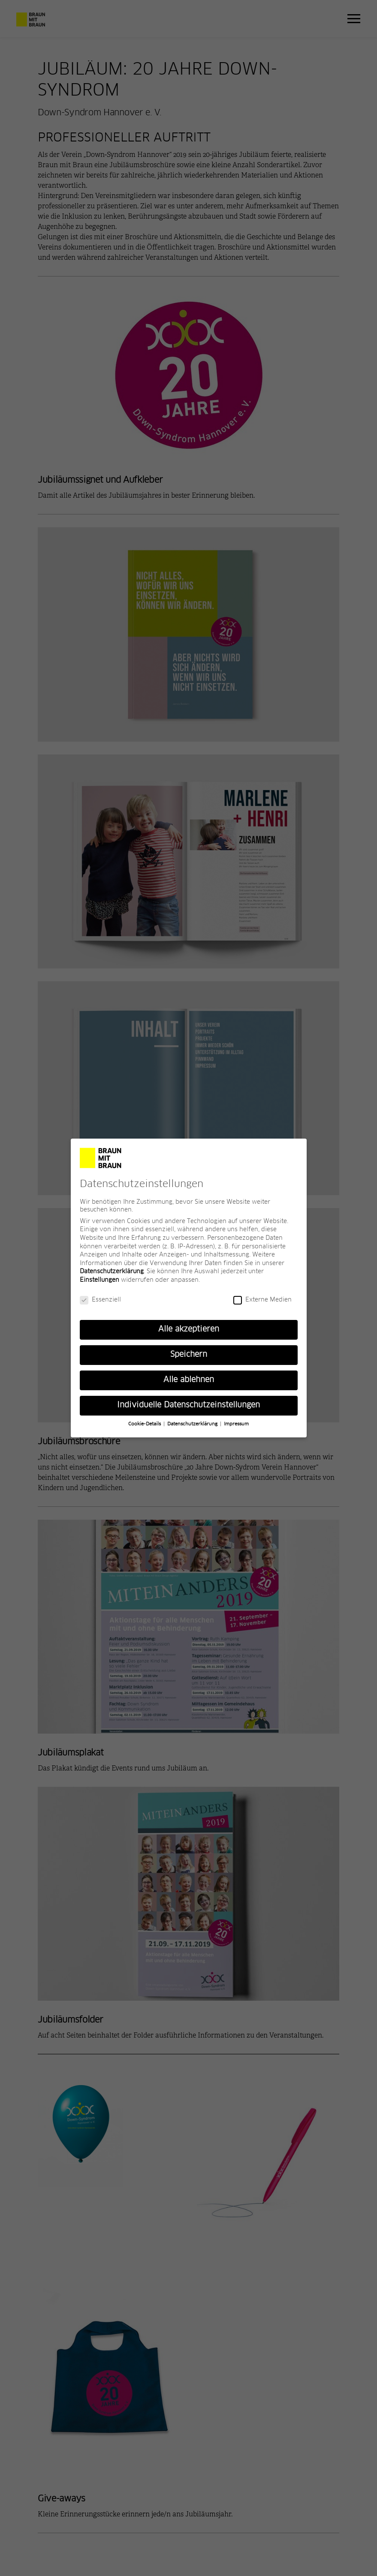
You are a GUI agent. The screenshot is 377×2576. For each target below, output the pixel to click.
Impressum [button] (236, 1425)
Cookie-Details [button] (145, 1425)
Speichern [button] (188, 1356)
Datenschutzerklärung (112, 1273)
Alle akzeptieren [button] (188, 1331)
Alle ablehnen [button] (188, 1381)
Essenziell (100, 1301)
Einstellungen (99, 1281)
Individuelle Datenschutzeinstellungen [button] (188, 1406)
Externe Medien (262, 1301)
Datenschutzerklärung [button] (193, 1425)
